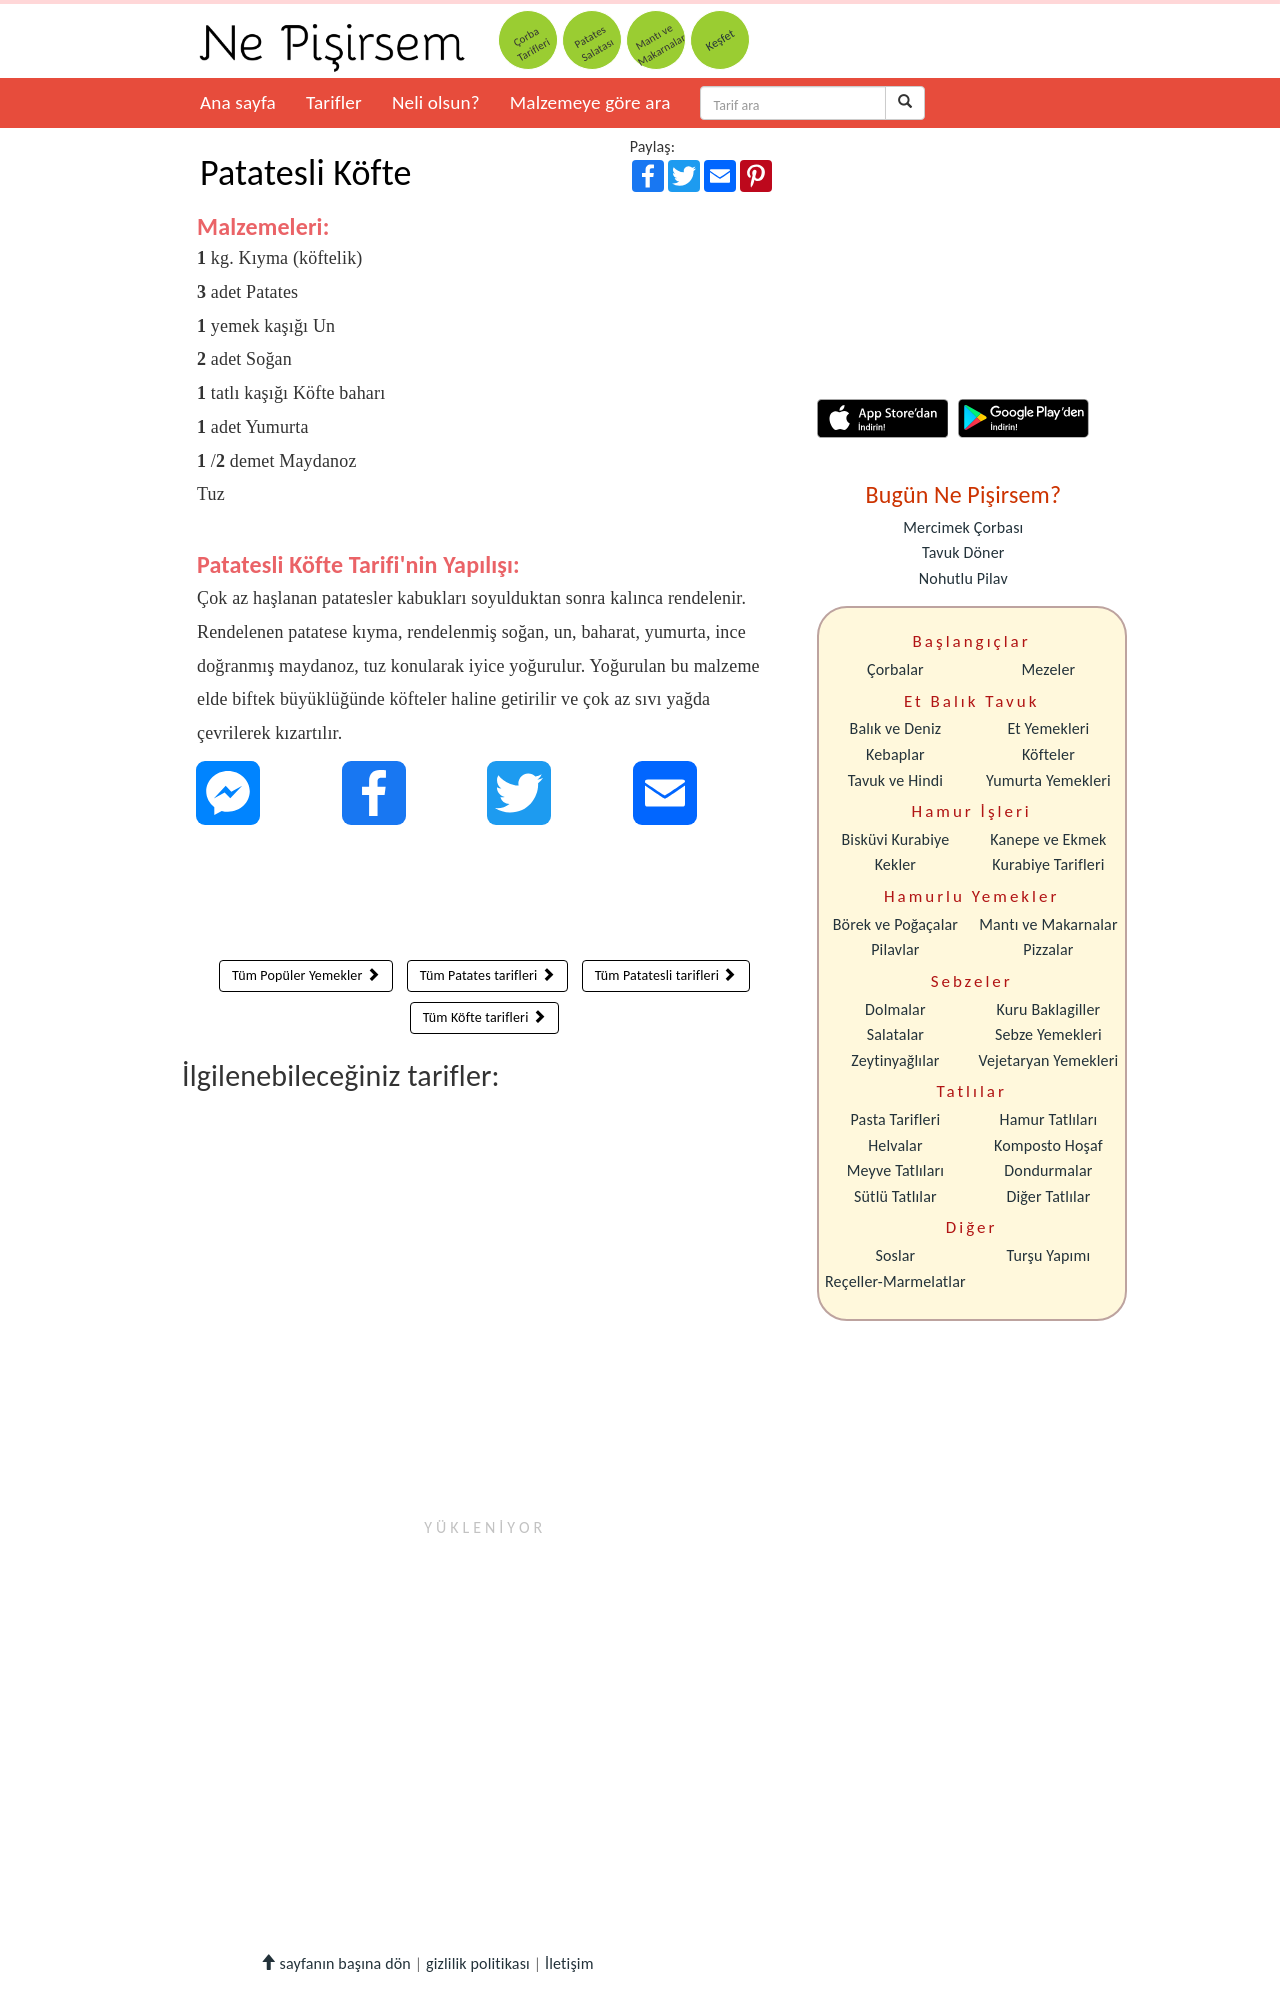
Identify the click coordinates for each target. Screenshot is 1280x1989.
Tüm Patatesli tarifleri (666, 975)
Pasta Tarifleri (896, 1119)
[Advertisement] (484, 897)
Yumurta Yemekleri (1048, 780)
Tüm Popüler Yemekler (306, 975)
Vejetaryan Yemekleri (1048, 1060)
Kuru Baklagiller (1049, 1009)
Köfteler (1048, 754)
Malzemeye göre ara (590, 102)
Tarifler (334, 102)
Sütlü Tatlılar (895, 1196)
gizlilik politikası (478, 1963)
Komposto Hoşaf (1048, 1145)
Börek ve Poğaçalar (895, 924)
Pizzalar (1048, 949)
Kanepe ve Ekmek (1048, 839)
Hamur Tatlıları (1049, 1119)
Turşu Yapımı (1049, 1255)
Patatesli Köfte (306, 173)
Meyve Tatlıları (895, 1170)
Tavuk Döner (963, 552)
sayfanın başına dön (335, 1963)
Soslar (895, 1255)
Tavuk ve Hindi (895, 780)
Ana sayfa (238, 102)
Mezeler (1049, 669)
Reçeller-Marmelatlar (895, 1281)
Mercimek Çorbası (963, 527)
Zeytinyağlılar (895, 1060)
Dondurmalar (1048, 1170)
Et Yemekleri (1048, 728)
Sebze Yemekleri (1048, 1034)
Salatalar (895, 1034)
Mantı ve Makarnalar (1048, 924)
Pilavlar (895, 949)
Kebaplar (895, 754)
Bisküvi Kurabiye (895, 839)
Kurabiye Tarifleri (1048, 864)
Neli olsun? (436, 102)
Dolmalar (895, 1009)
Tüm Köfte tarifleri (484, 1017)
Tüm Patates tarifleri (487, 975)
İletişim (569, 1963)
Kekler (895, 864)
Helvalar (895, 1145)
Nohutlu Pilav (963, 578)
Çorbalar (895, 669)
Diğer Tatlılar (1048, 1196)
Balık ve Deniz (896, 728)
